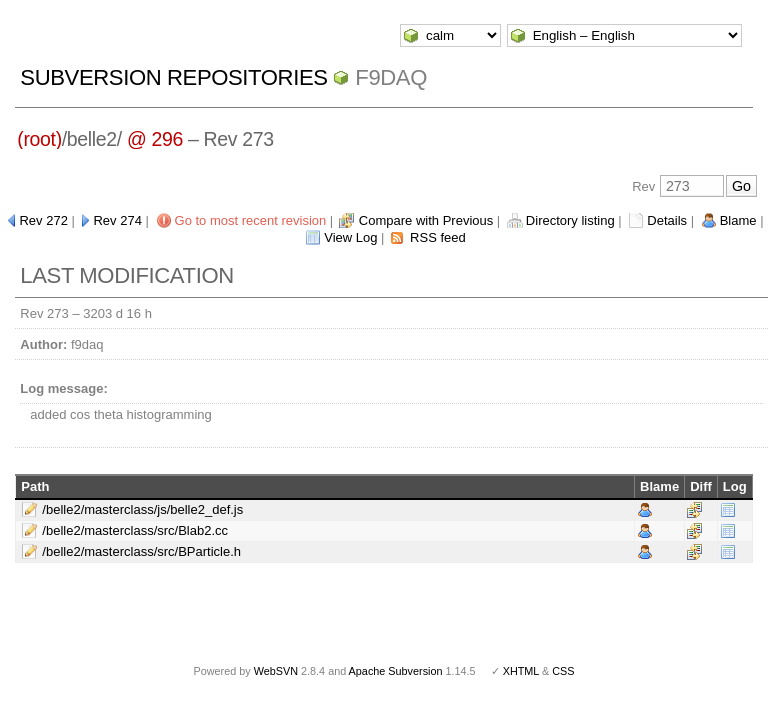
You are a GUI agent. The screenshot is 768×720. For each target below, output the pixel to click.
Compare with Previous (426, 220)
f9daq (391, 77)
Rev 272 (43, 220)
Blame (738, 220)
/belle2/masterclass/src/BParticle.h (141, 551)
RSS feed (438, 237)
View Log (350, 237)
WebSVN (276, 671)
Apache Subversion (396, 671)
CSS (563, 671)
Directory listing (570, 220)
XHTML (521, 671)
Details (667, 220)
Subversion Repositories (173, 77)
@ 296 (155, 139)
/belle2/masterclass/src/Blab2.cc (135, 530)
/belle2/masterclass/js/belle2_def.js (142, 509)
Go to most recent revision (251, 220)
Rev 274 (117, 220)
